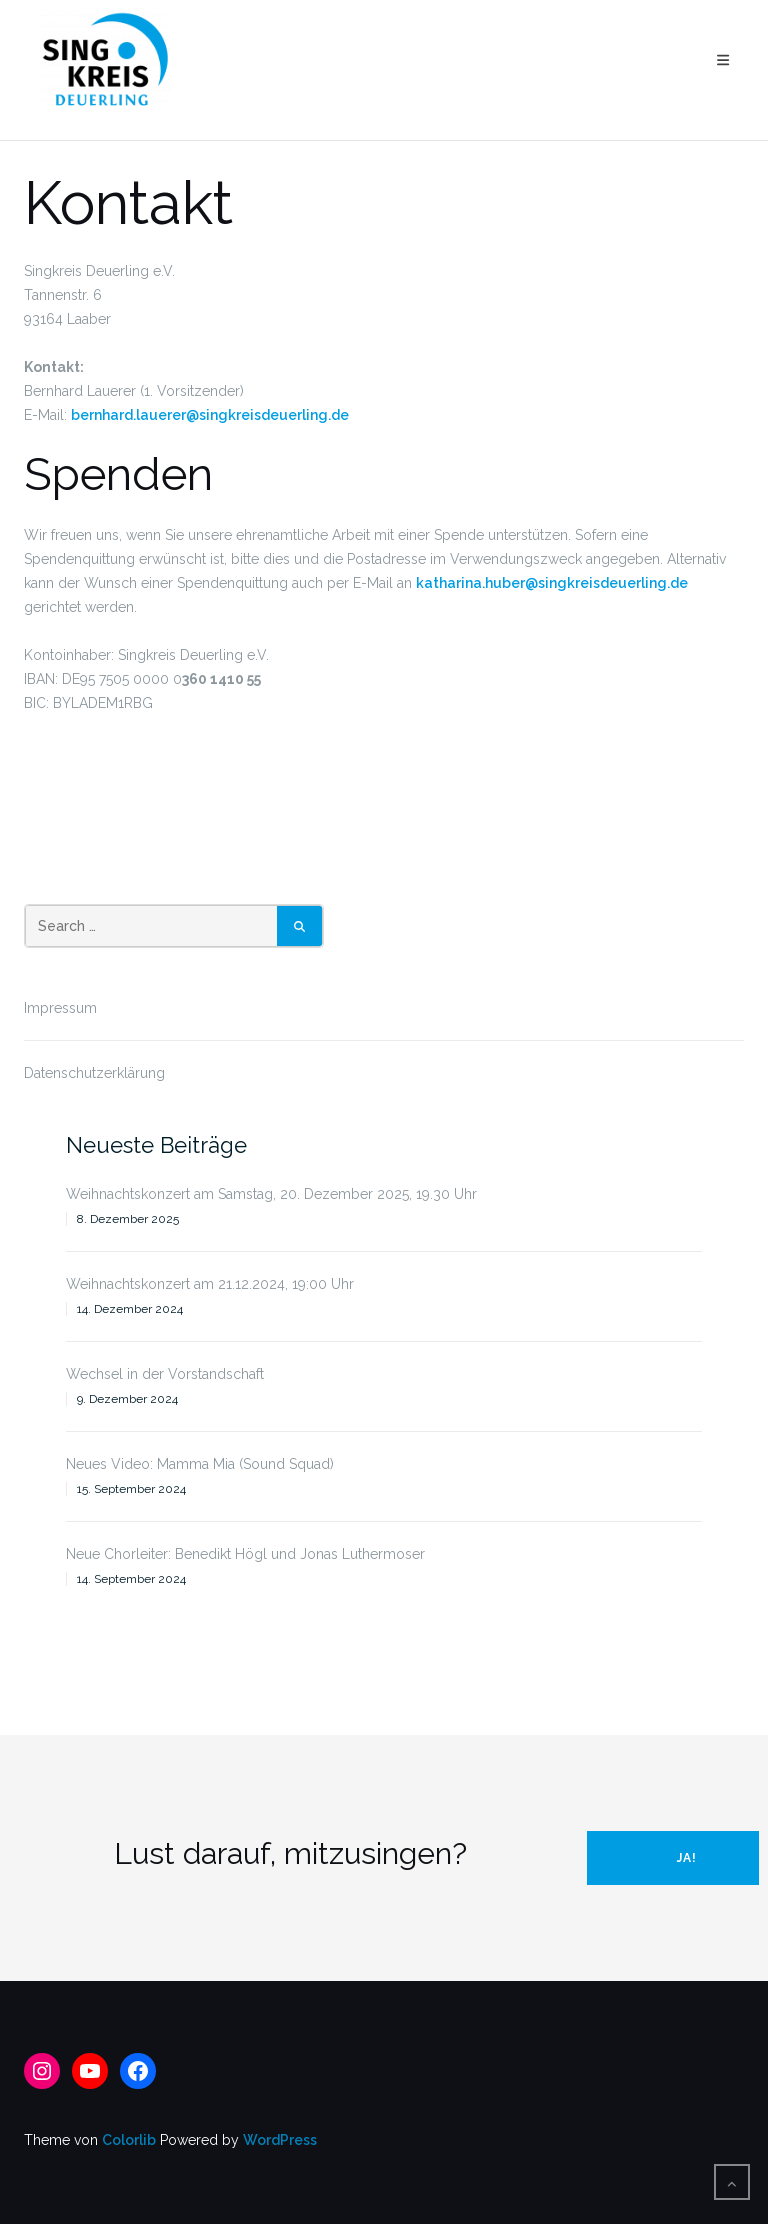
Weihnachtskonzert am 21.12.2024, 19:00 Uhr (210, 1284)
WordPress (280, 2140)
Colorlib (129, 2140)
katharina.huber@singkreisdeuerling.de (552, 583)
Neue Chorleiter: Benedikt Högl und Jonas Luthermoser (245, 1554)
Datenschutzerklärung (94, 1073)
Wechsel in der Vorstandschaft (165, 1374)
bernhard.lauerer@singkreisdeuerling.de (210, 415)
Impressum (60, 1008)
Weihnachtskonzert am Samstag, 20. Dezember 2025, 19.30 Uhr (271, 1194)
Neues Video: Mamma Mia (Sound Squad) (200, 1464)
